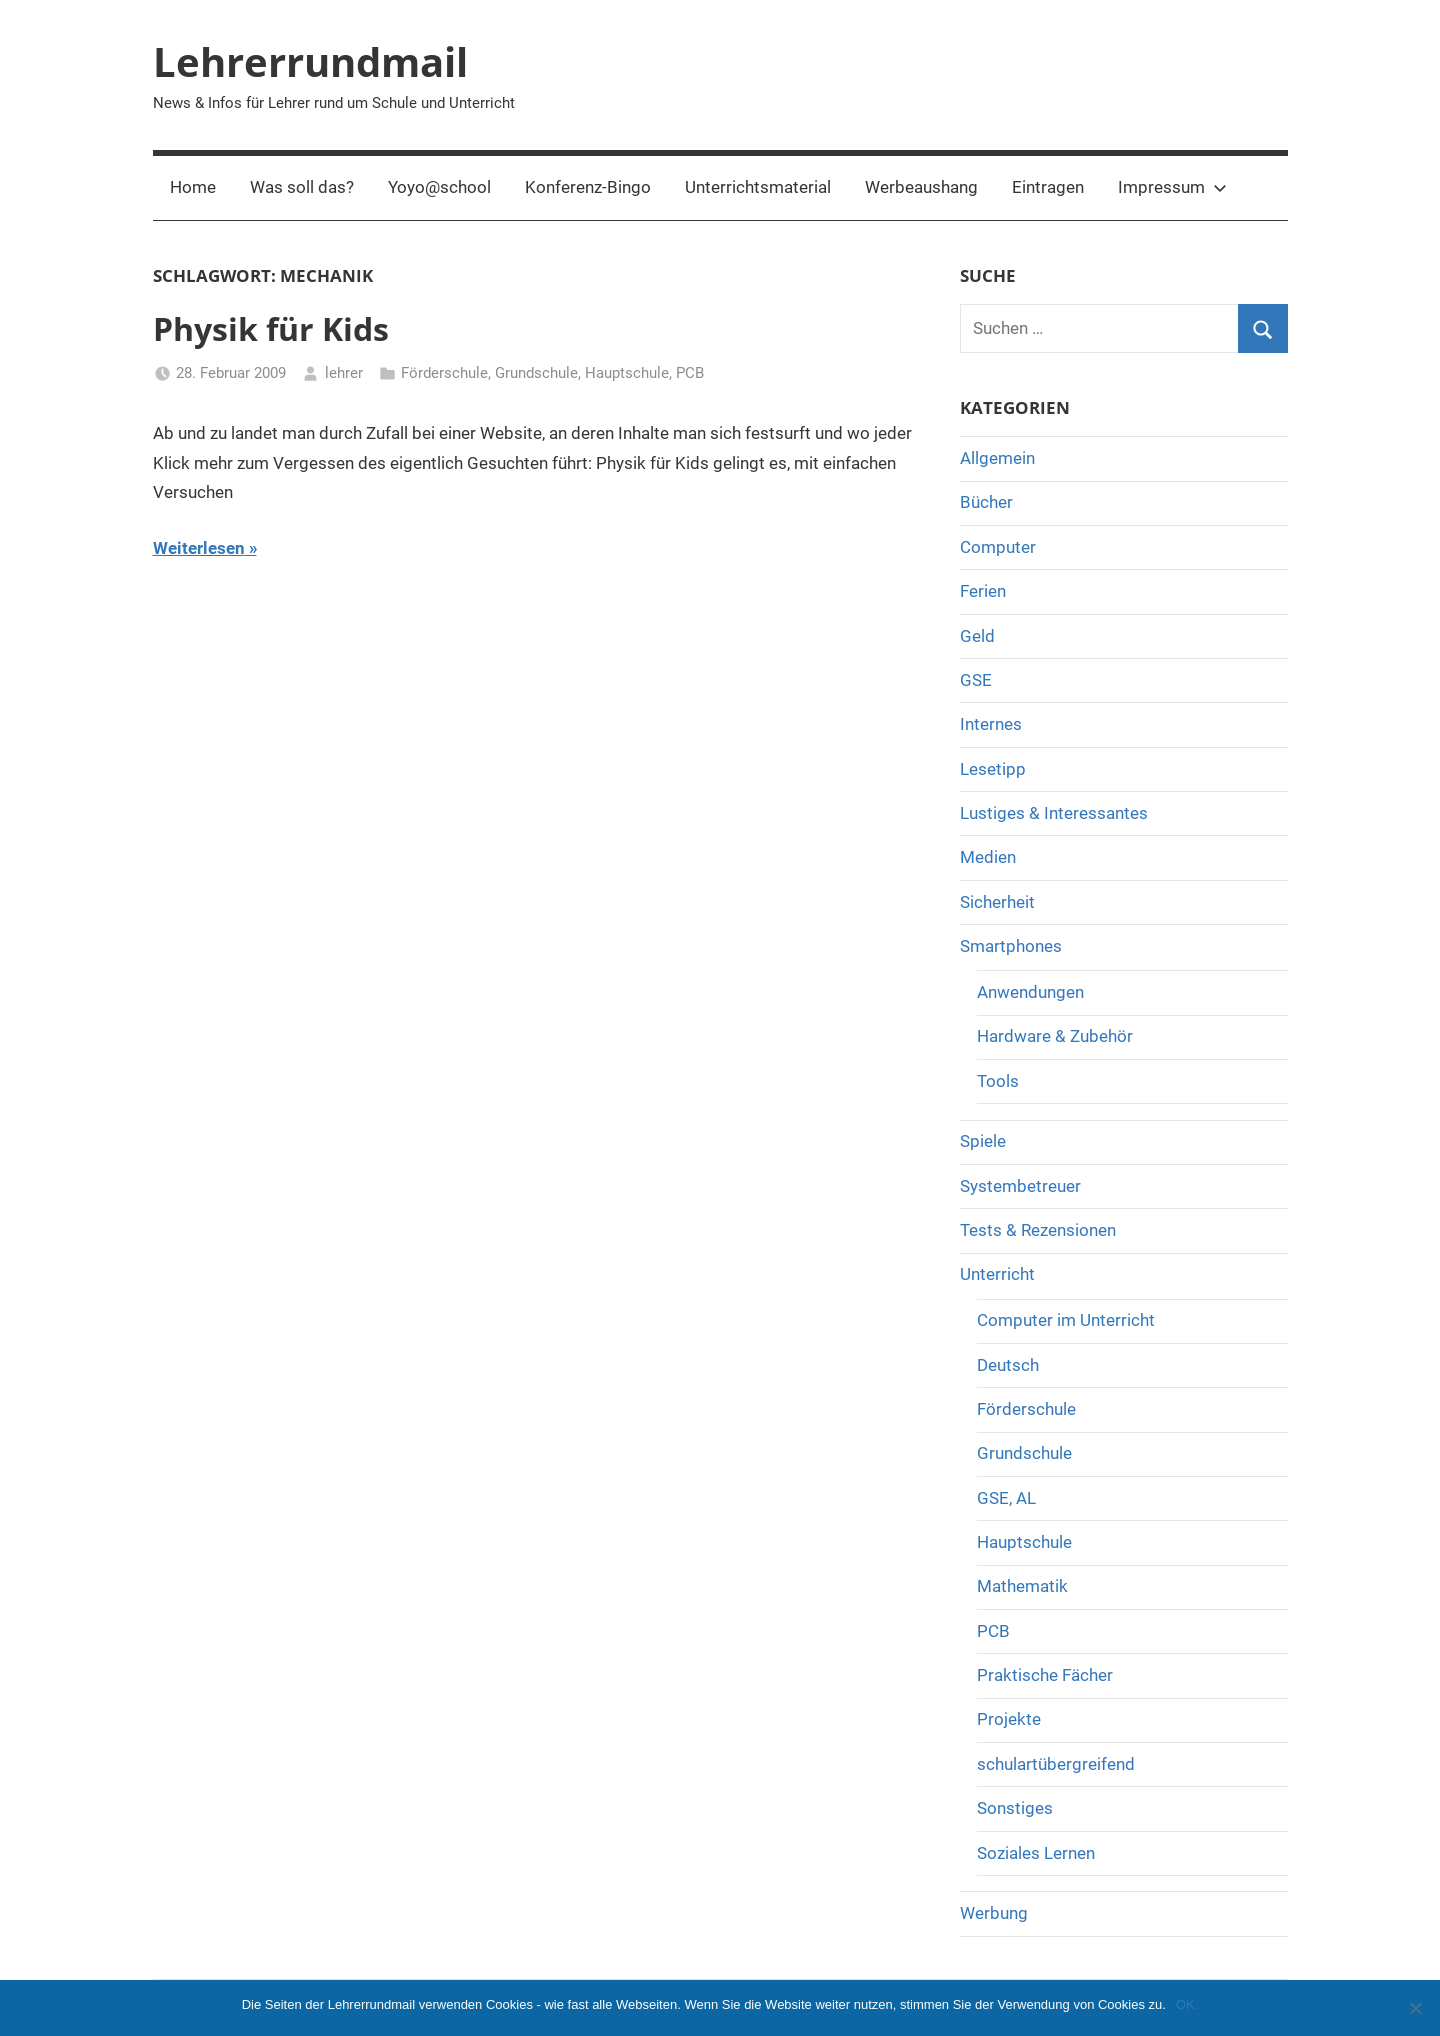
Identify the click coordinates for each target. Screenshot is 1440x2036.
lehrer (344, 373)
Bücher (986, 502)
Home (193, 187)
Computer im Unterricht (1066, 1320)
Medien (988, 857)
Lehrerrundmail (310, 61)
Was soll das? (302, 187)
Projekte (1009, 1719)
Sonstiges (1015, 1808)
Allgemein (997, 458)
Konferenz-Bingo (588, 187)
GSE (976, 680)
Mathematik (1022, 1586)
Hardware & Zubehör (1055, 1036)
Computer (998, 547)
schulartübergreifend (1056, 1764)
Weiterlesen (199, 548)
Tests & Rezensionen (1038, 1230)
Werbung (994, 1913)
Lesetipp (993, 769)
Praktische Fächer (1045, 1675)
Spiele (983, 1141)
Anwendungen (1030, 992)
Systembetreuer (1020, 1186)
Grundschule (536, 373)
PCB (690, 373)
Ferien (983, 591)
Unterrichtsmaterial (758, 187)
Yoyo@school (439, 187)
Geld (977, 636)
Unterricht (997, 1274)
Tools (998, 1081)
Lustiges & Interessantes (1054, 813)
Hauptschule (627, 373)
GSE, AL (1006, 1498)
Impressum (1172, 187)
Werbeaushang (921, 187)
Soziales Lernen (1036, 1853)
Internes (991, 724)
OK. (1187, 2004)
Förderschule (444, 373)
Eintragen (1048, 187)
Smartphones (1011, 946)
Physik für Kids (271, 328)
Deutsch (1008, 1365)
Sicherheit (997, 902)
